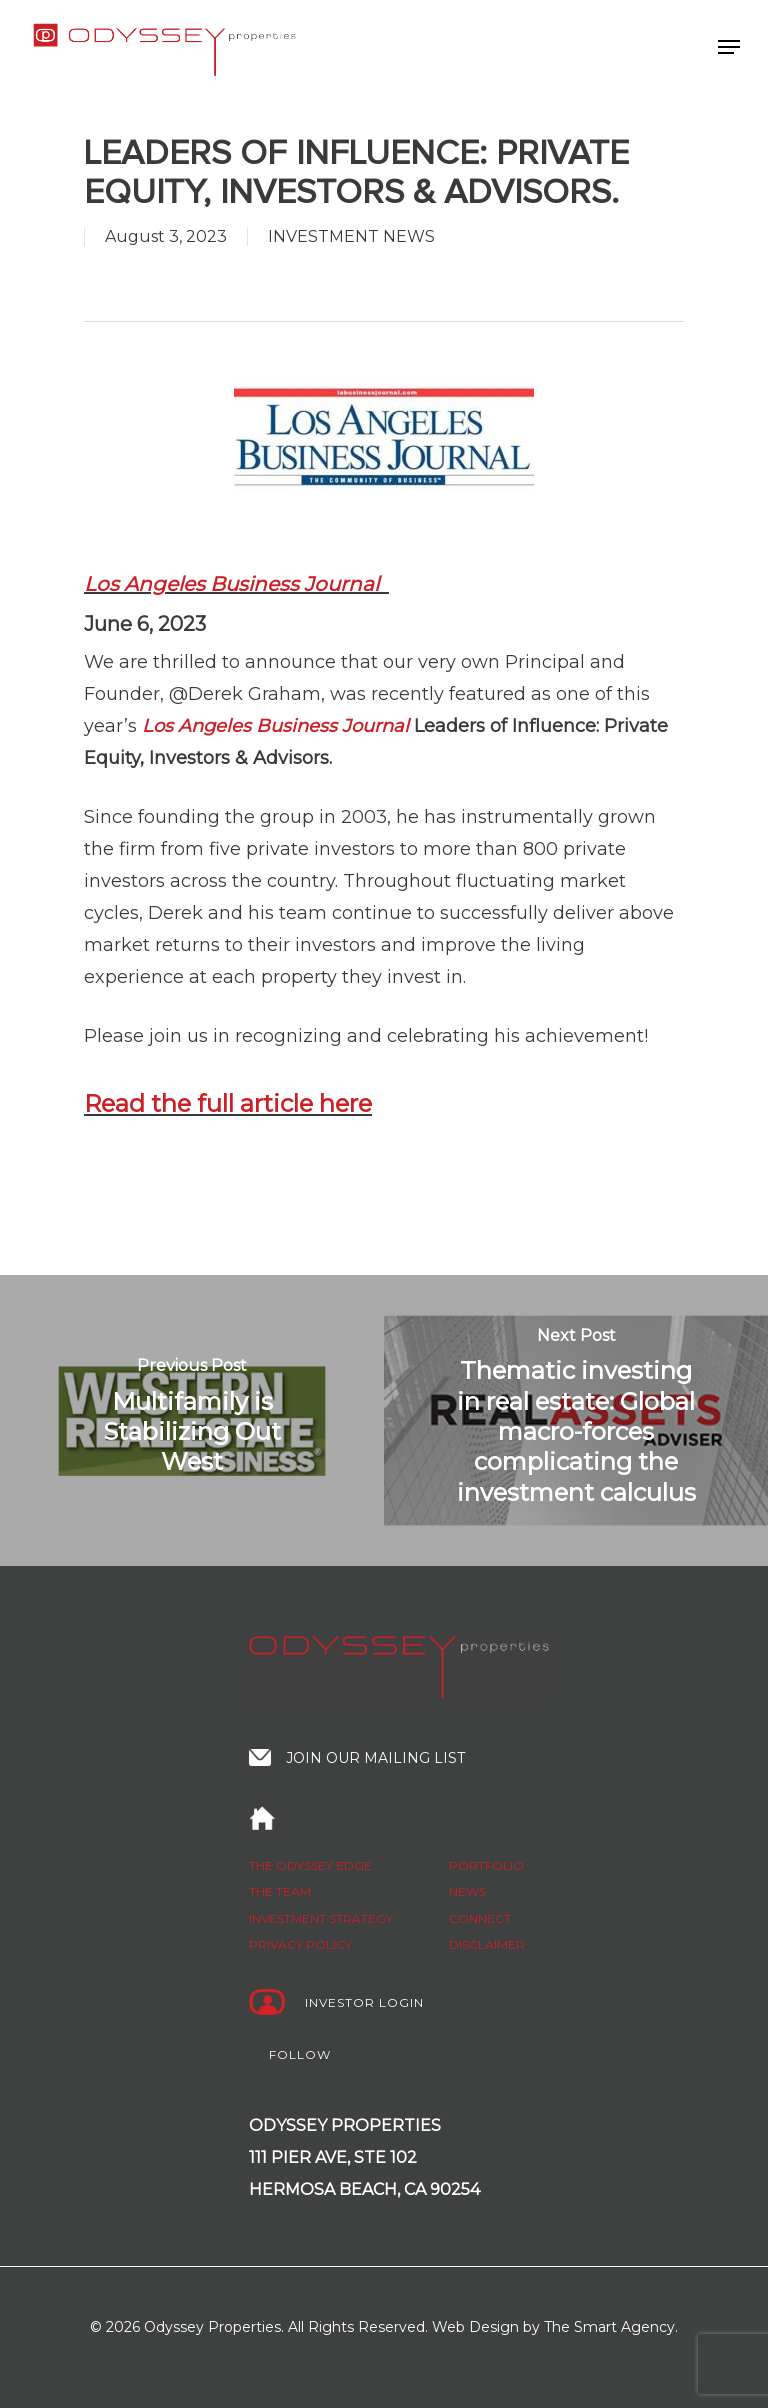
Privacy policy (300, 1944)
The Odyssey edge (310, 1865)
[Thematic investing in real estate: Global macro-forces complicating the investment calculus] (576, 1421)
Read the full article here (228, 1103)
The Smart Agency (609, 2327)
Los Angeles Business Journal (234, 584)
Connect (480, 1918)
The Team (280, 1891)
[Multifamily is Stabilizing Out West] (192, 1421)
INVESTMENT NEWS (351, 236)
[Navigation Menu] (729, 47)
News (467, 1891)
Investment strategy (321, 1918)
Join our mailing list (375, 1758)
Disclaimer (487, 1944)
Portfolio (486, 1865)
